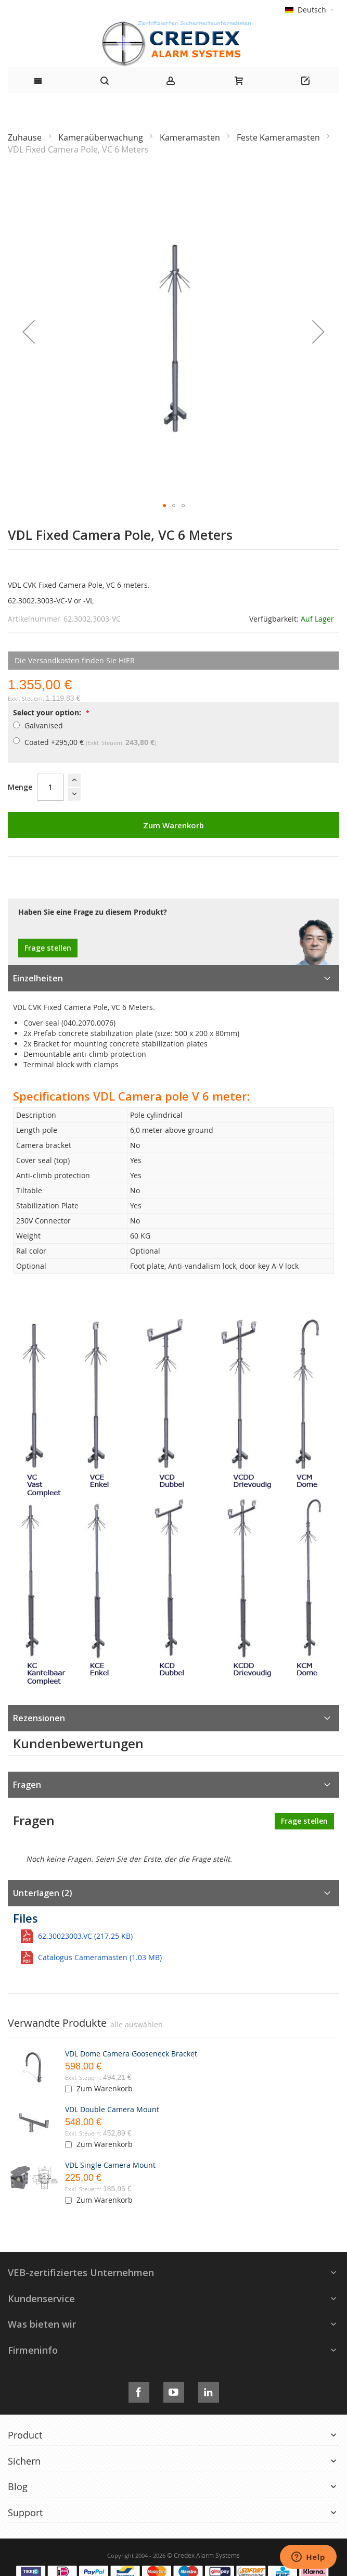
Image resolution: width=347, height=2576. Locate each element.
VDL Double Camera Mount (112, 2109)
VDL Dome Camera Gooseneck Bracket (131, 2054)
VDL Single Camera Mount (110, 2165)
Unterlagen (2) (42, 1893)
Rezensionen (39, 1718)
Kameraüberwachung (101, 137)
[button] (28, 332)
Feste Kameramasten (279, 137)
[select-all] (136, 2024)
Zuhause (26, 137)
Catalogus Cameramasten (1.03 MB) (100, 1957)
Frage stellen (47, 948)
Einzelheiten (38, 978)
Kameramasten (191, 137)
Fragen (27, 1784)
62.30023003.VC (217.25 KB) (85, 1936)
